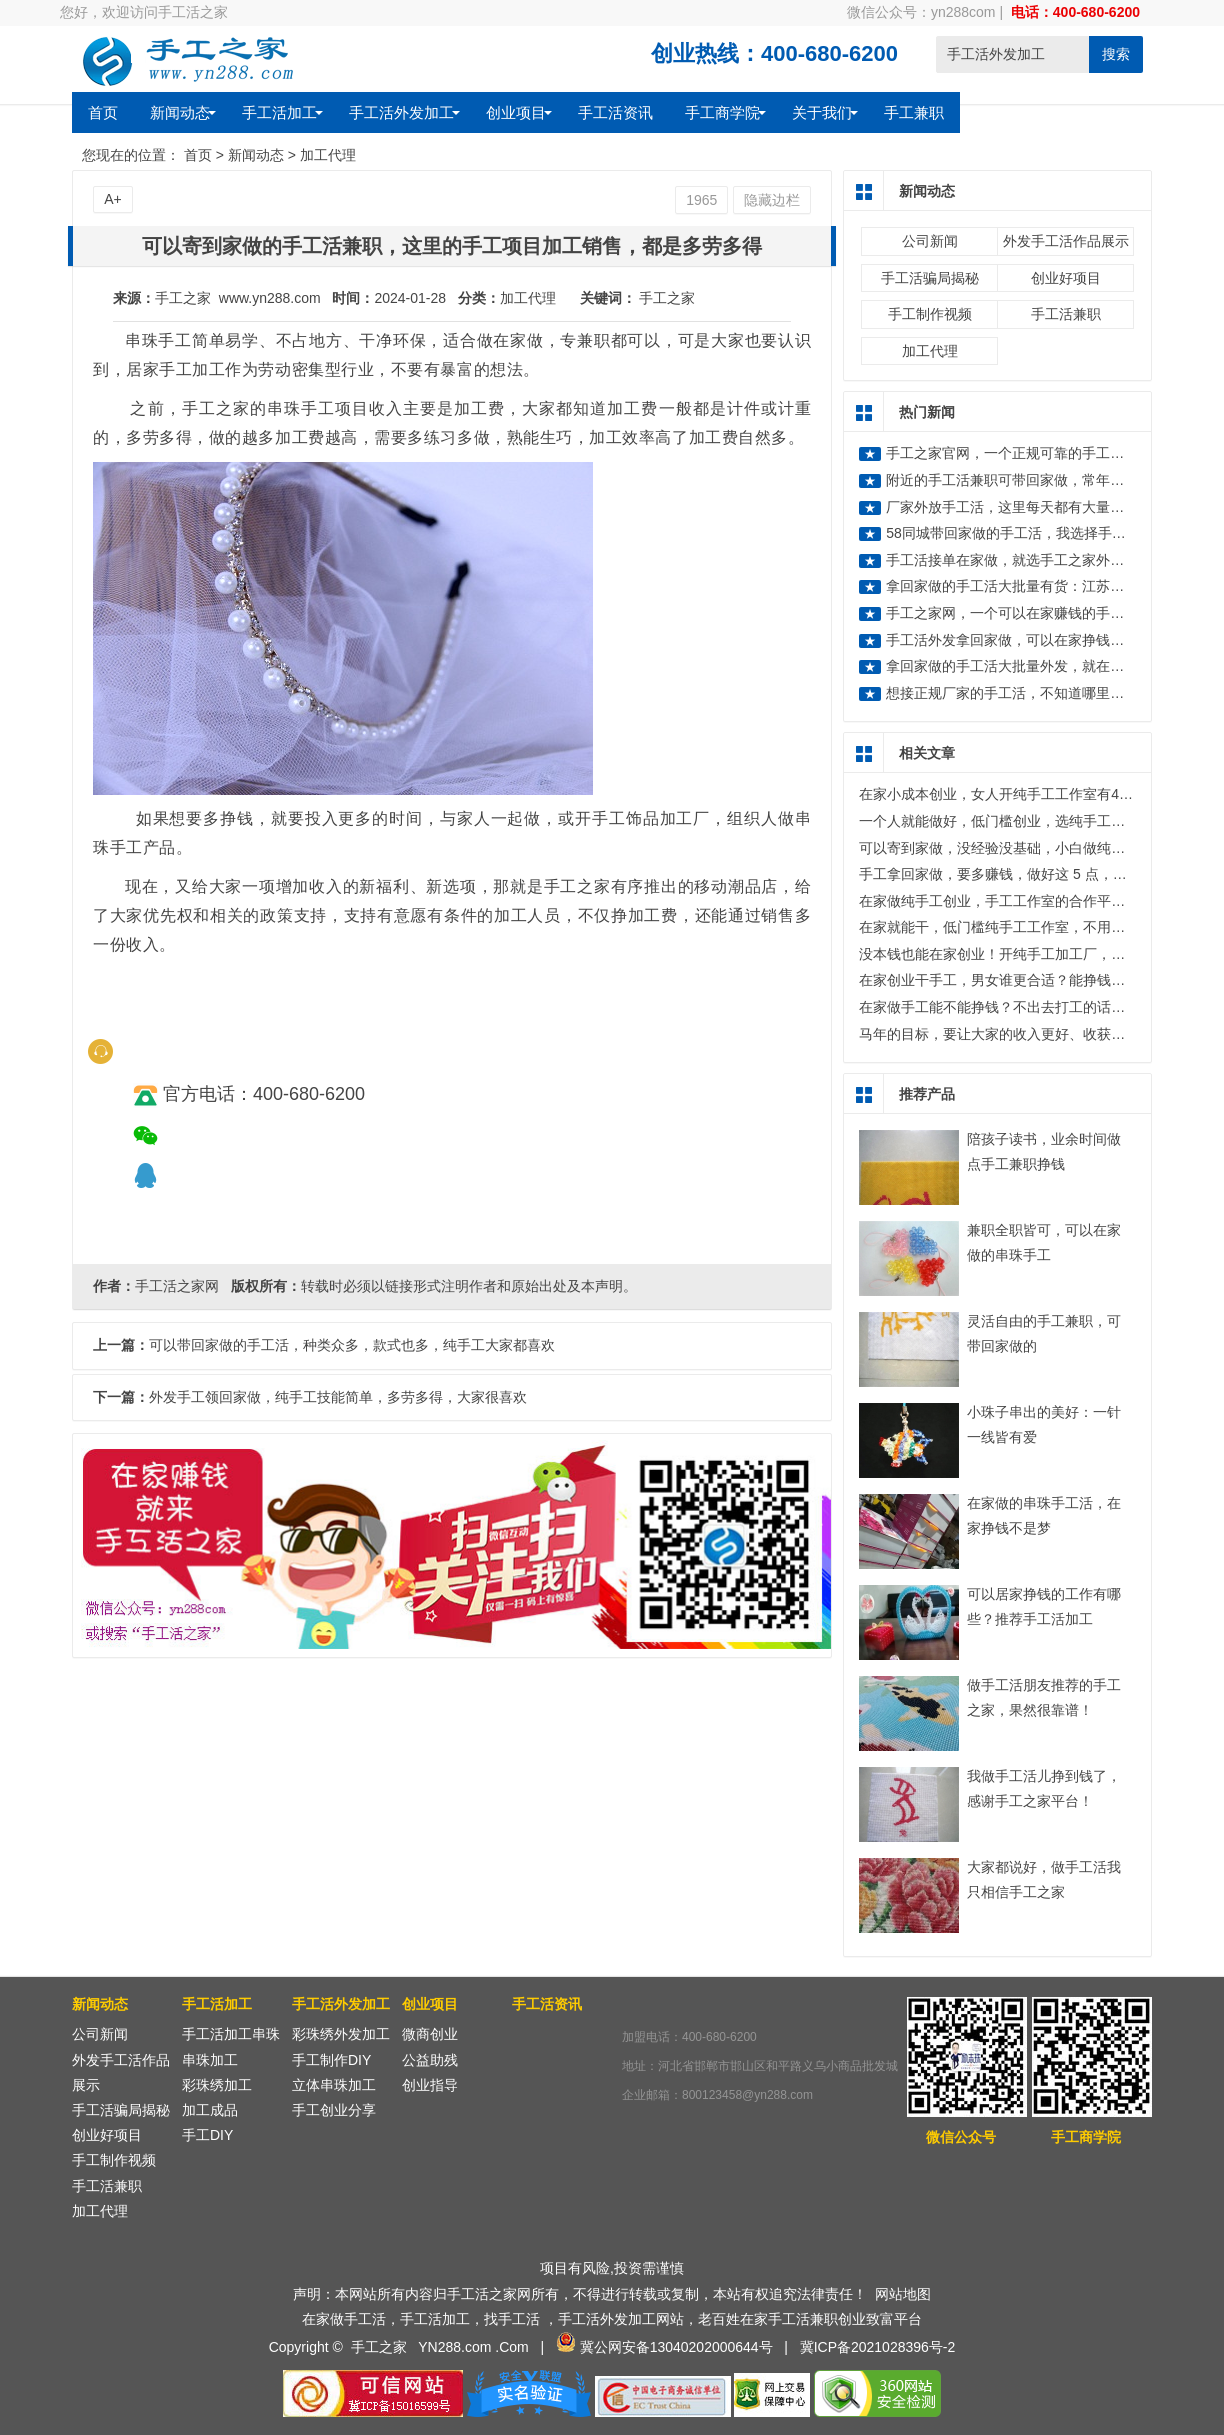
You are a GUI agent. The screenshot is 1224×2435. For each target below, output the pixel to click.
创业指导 (430, 2085)
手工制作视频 (930, 314)
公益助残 (430, 2060)
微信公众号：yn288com (921, 12)
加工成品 (210, 2110)
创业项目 (516, 112)
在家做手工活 (344, 2319)
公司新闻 (930, 241)
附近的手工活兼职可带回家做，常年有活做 (1019, 480)
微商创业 (430, 2034)
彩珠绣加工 (217, 2085)
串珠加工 (210, 2060)
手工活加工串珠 (231, 2034)
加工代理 (328, 155)
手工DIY (207, 2135)
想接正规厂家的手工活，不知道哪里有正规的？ (1033, 693)
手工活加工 (279, 112)
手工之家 (667, 298)
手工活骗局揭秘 (930, 278)
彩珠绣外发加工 (341, 2034)
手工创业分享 (334, 2110)
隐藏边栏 (772, 200)
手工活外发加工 (401, 112)
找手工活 (512, 2319)
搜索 (1116, 54)
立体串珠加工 (334, 2085)
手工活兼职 (1066, 314)
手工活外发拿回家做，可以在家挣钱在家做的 (1026, 640)
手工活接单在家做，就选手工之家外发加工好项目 (1040, 560)
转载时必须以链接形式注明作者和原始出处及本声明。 (469, 1286)
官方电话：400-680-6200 (249, 1094)
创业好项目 (1066, 278)
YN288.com (454, 2347)
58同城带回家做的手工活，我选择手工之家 (1020, 533)
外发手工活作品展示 (1066, 241)
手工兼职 (914, 112)
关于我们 (822, 112)
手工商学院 (722, 112)
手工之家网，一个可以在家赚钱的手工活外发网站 (1040, 613)
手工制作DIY (331, 2060)
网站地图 (903, 2294)
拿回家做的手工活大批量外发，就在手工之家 (1026, 666)
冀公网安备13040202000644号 (676, 2347)
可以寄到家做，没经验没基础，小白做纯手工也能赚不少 (1034, 848)
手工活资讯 (615, 112)
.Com (511, 2347)
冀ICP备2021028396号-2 (878, 2347)
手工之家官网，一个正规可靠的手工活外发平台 (1033, 453)
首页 (103, 112)
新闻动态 (180, 112)
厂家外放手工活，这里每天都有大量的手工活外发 (1040, 507)
